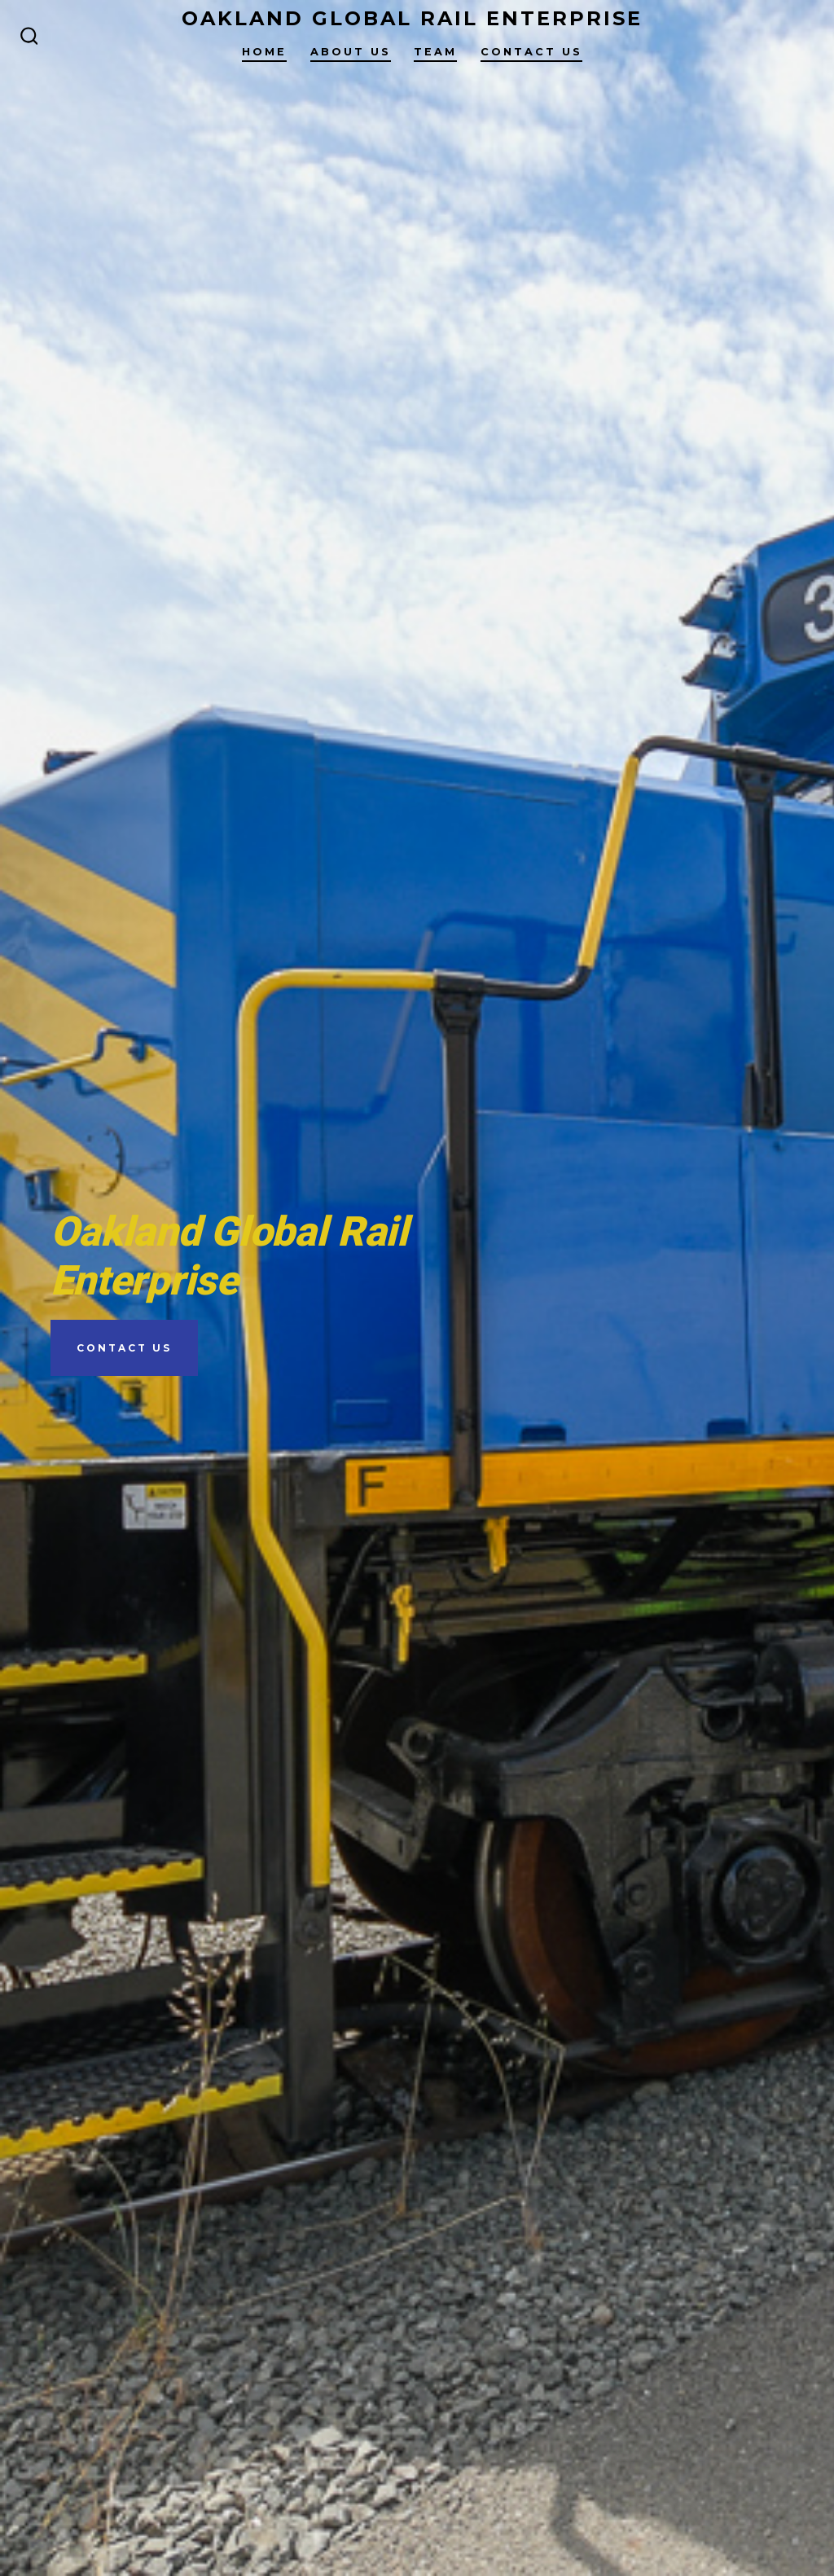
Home (264, 52)
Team (435, 52)
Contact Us (531, 52)
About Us (350, 52)
